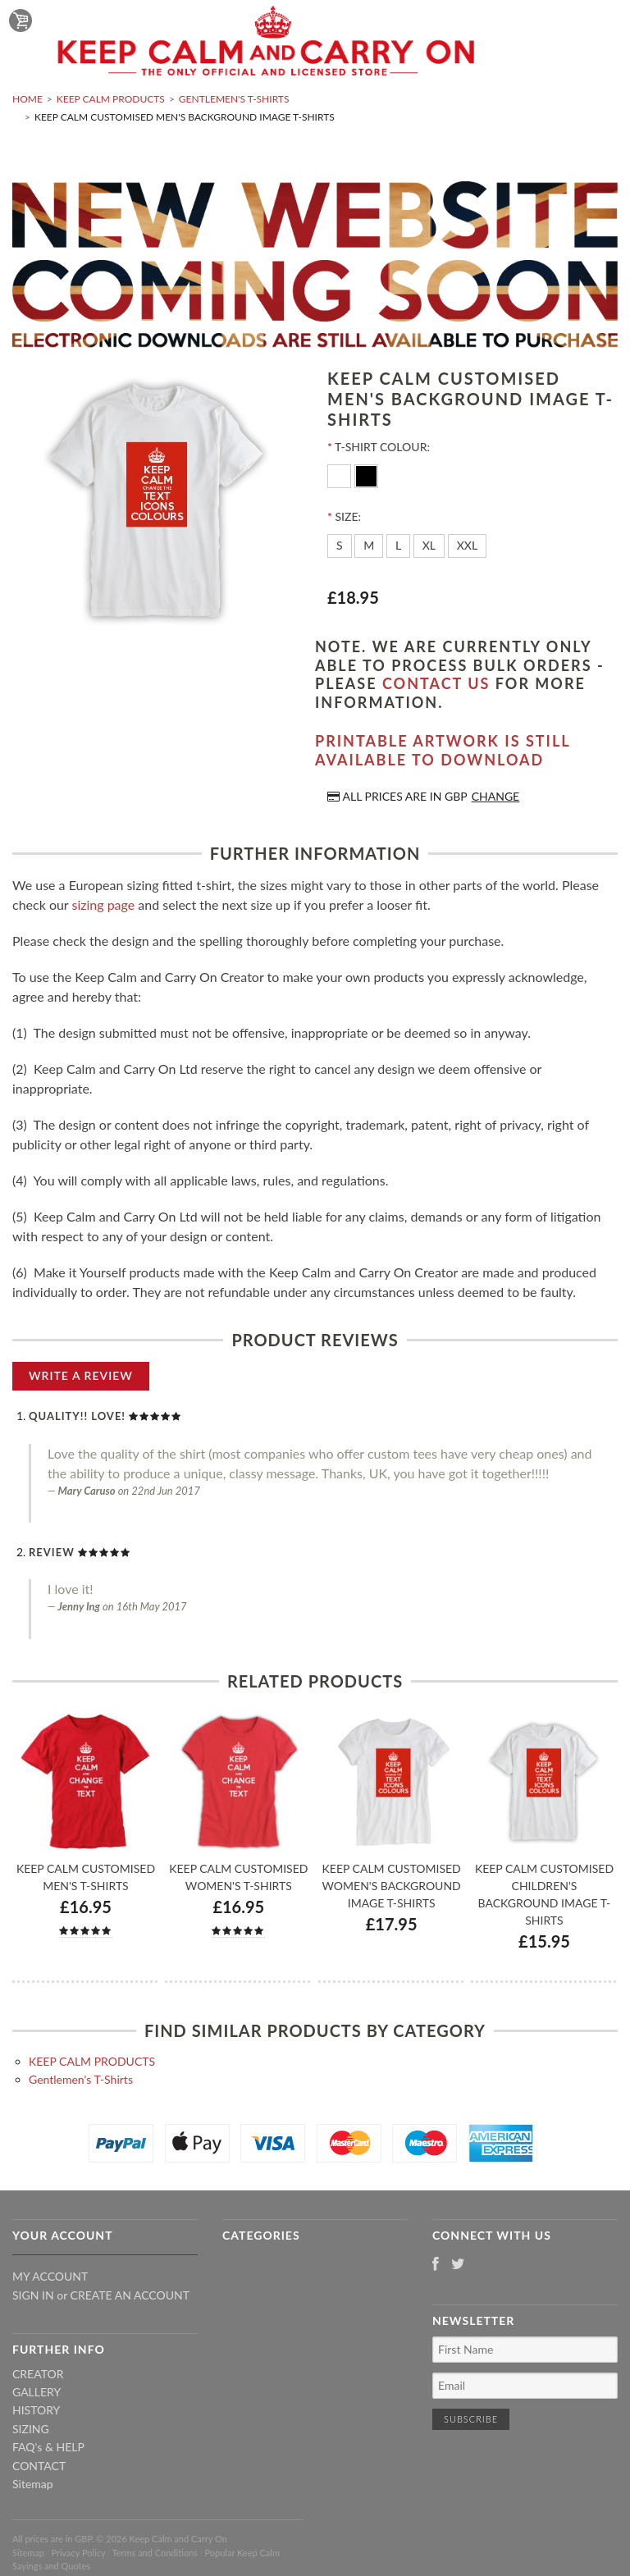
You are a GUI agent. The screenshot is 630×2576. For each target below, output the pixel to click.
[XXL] (467, 545)
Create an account (130, 2295)
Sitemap (32, 2484)
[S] (339, 545)
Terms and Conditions (155, 2552)
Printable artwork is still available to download (442, 750)
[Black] (366, 475)
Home (27, 99)
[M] (368, 545)
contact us (436, 683)
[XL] (429, 545)
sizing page (103, 904)
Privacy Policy (78, 2552)
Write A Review (81, 1375)
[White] (340, 475)
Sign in (33, 2295)
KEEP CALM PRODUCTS (111, 99)
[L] (398, 545)
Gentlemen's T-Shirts (234, 99)
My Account (50, 2276)
